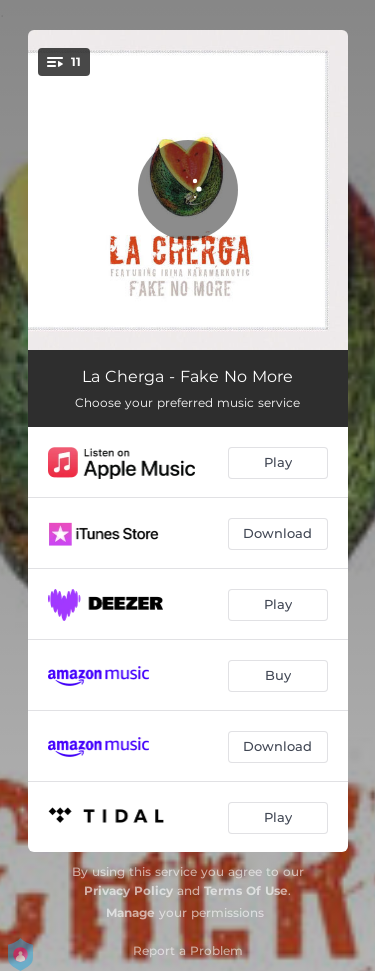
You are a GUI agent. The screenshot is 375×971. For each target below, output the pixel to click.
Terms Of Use (246, 890)
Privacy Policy (128, 890)
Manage (130, 912)
